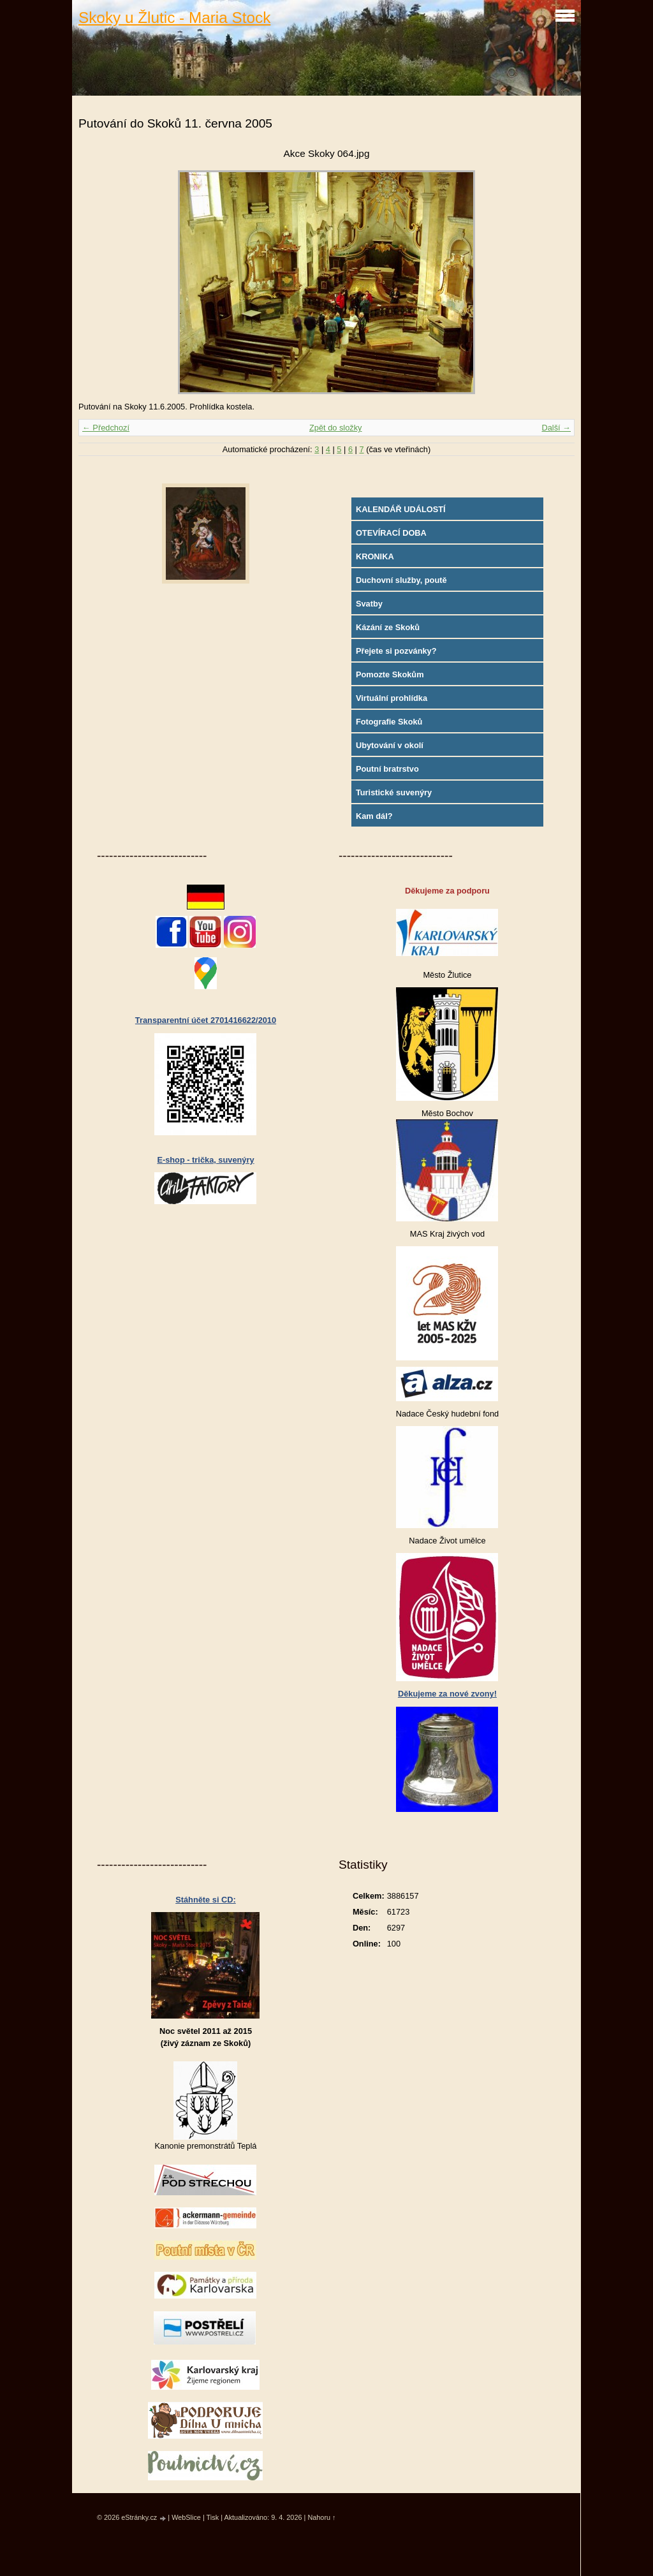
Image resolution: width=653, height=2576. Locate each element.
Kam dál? (374, 816)
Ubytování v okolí (389, 745)
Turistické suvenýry (394, 792)
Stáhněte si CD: (205, 1899)
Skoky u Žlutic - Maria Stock (174, 17)
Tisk (213, 2517)
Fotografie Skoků (389, 721)
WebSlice (186, 2517)
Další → (556, 427)
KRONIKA (375, 556)
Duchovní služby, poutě (401, 580)
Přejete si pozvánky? (396, 651)
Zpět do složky (335, 427)
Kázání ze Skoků (388, 627)
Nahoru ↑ (321, 2517)
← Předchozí (105, 427)
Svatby (369, 603)
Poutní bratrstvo (387, 769)
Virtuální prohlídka (391, 698)
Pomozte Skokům (390, 674)
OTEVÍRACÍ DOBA (391, 533)
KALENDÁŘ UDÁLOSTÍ (401, 509)
